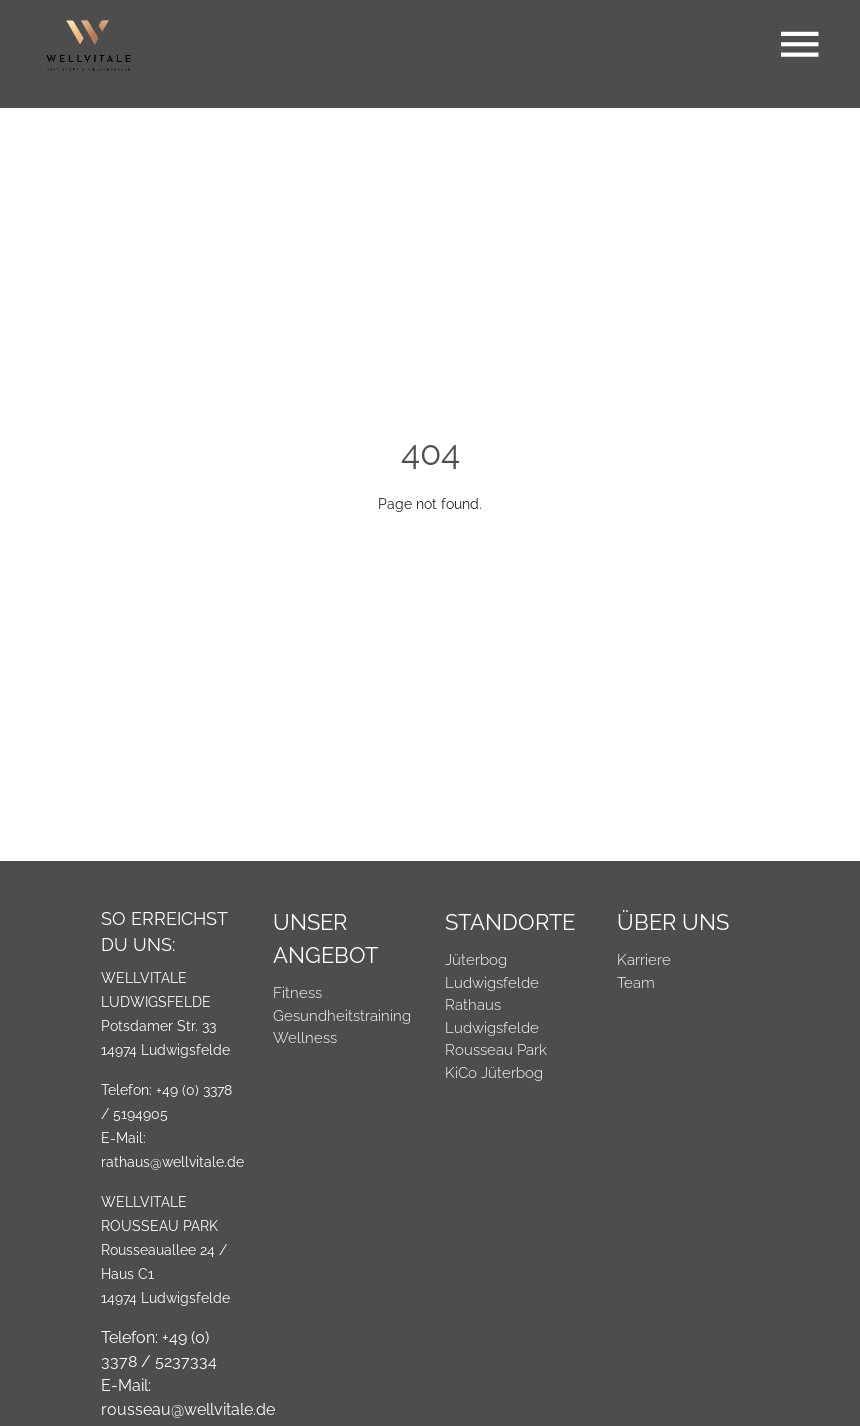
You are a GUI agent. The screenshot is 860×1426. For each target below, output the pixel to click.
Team (636, 983)
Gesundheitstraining (342, 1016)
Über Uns (673, 922)
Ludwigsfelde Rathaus (492, 994)
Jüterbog (476, 960)
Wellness (305, 1038)
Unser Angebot (325, 938)
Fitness (297, 993)
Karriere (644, 960)
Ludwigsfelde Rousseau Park (496, 1039)
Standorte (510, 922)
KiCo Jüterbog (494, 1073)
